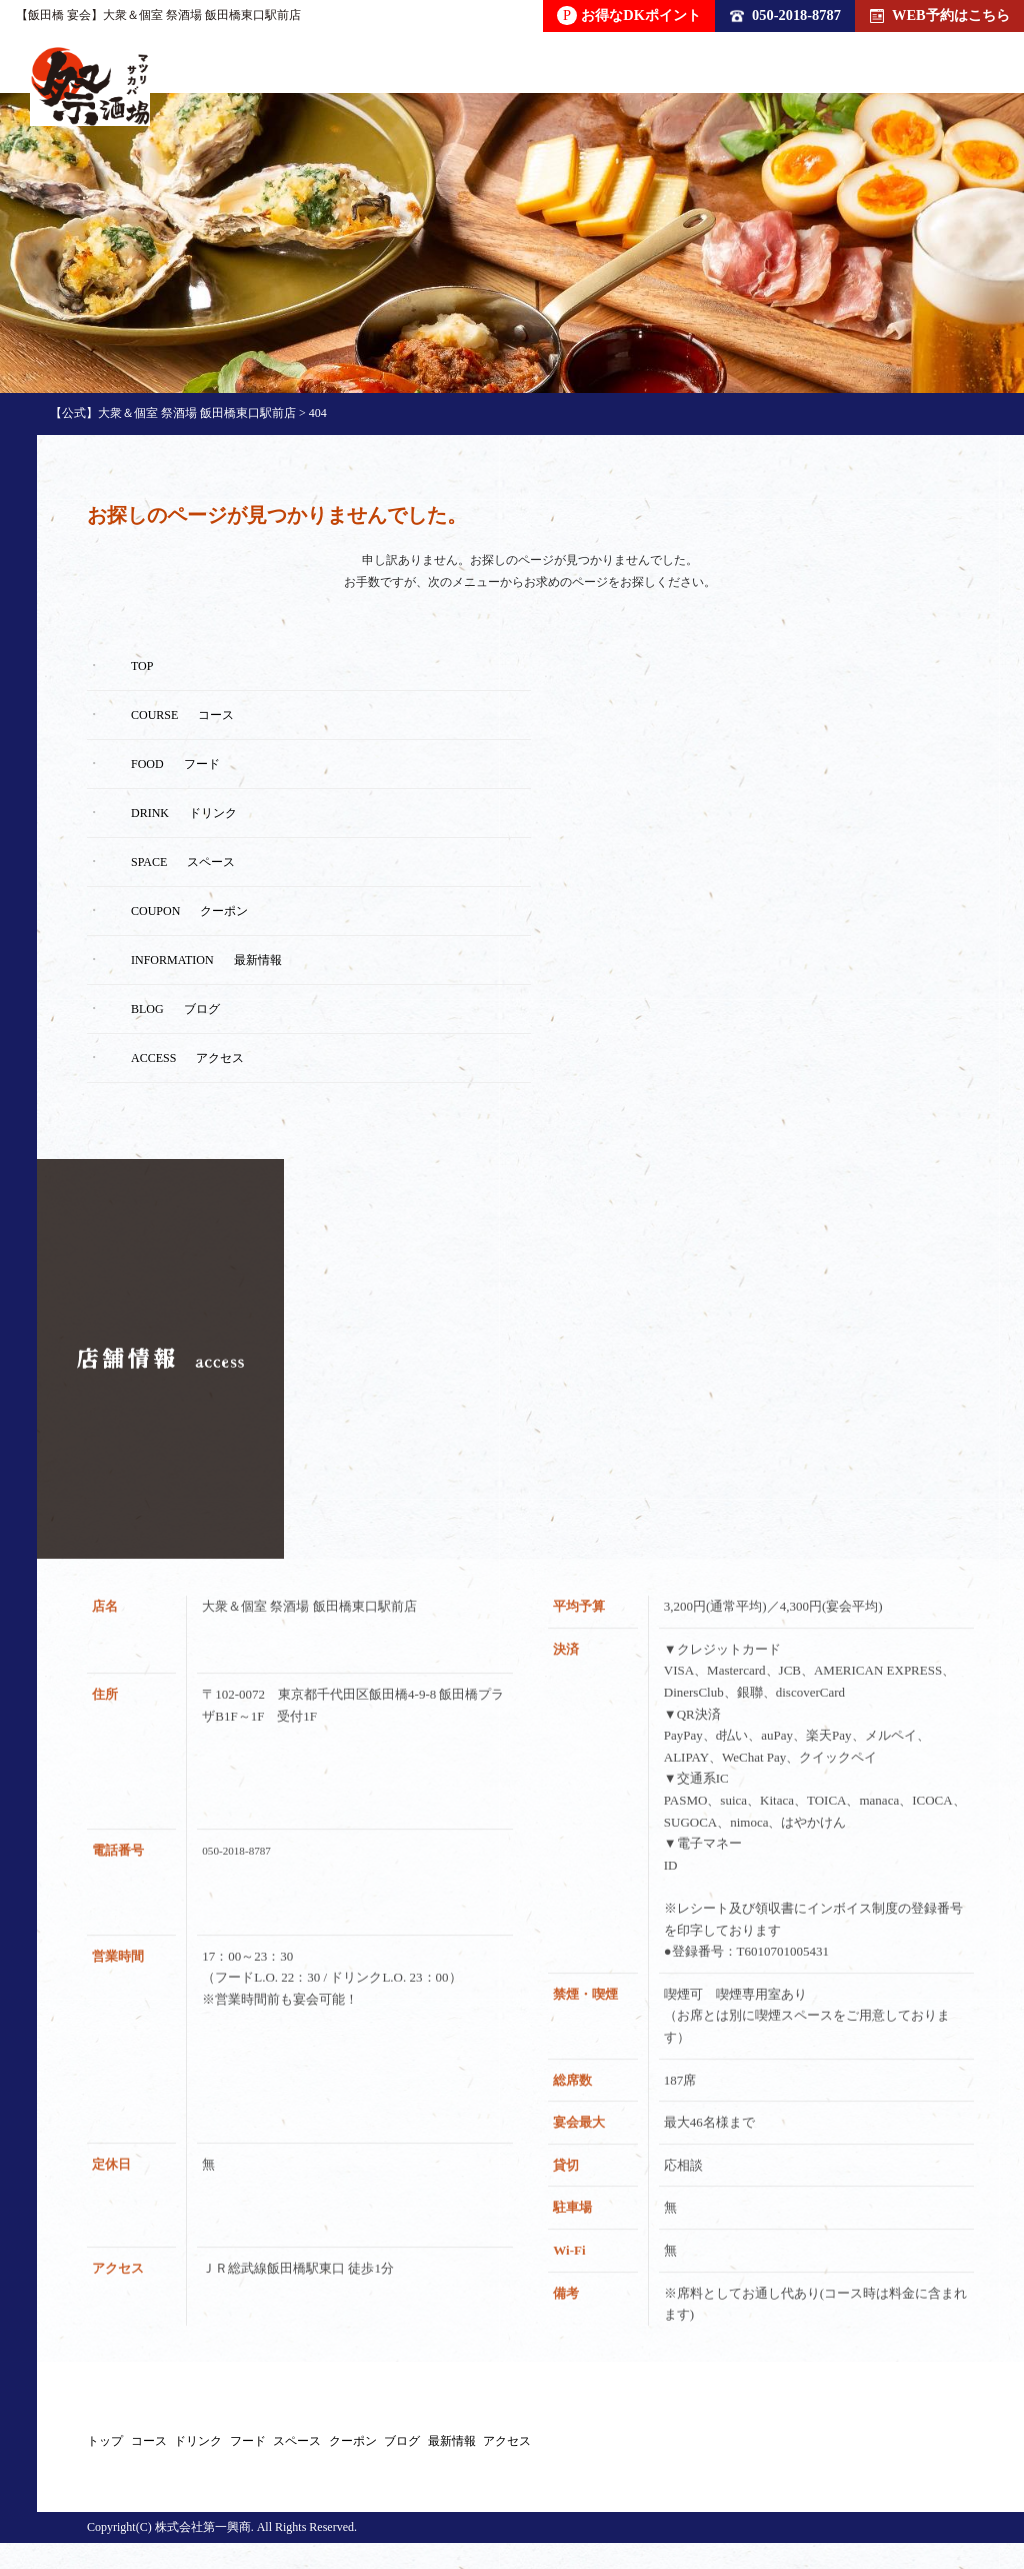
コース (214, 2452)
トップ (108, 2452)
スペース (553, 2452)
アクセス (145, 2475)
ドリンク (327, 2452)
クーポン (673, 2452)
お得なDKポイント (629, 15)
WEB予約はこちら (940, 15)
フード (440, 2452)
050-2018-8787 (785, 15)
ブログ (786, 2452)
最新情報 (899, 2452)
